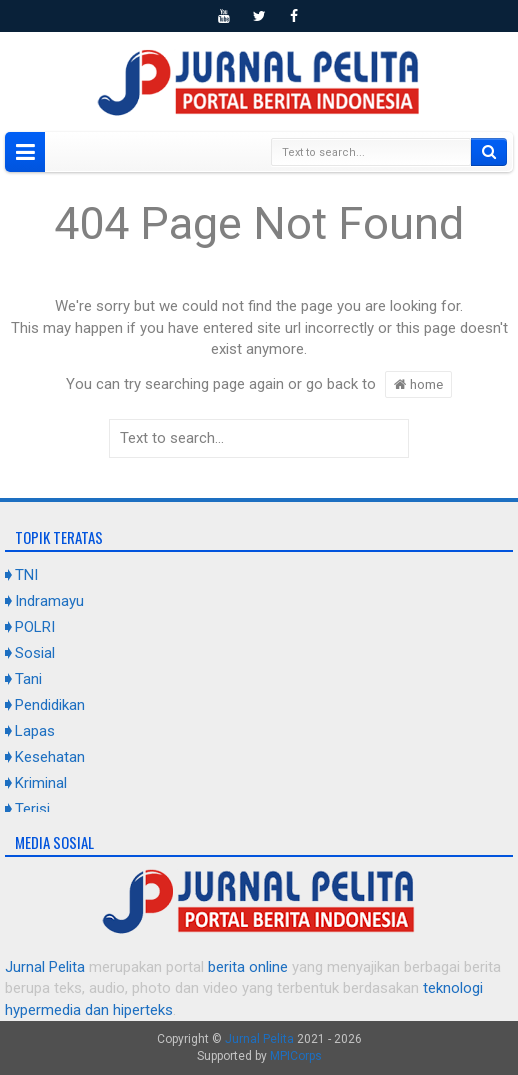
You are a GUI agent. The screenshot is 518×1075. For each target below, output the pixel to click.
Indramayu (49, 601)
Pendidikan (50, 705)
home (418, 384)
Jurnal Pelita (45, 967)
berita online (248, 967)
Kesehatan (50, 757)
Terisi (32, 809)
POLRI (35, 627)
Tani (28, 679)
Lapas (35, 731)
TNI (26, 575)
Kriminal (41, 783)
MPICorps (296, 1056)
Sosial (35, 653)
